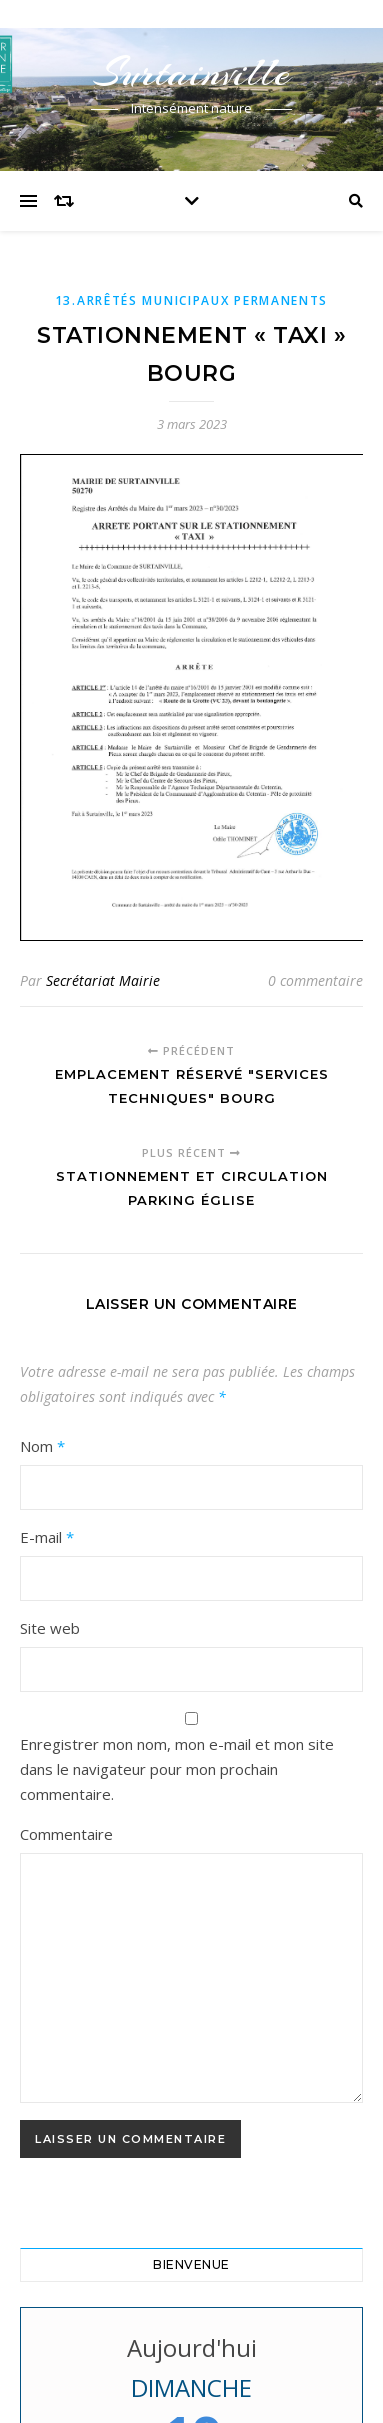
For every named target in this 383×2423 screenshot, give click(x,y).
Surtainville (192, 72)
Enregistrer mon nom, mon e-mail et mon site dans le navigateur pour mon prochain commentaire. (177, 1769)
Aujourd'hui (192, 2347)
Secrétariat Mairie (103, 980)
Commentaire (66, 1834)
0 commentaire (315, 980)
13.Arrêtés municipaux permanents (191, 300)
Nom (42, 1446)
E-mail (47, 1537)
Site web (50, 1628)
